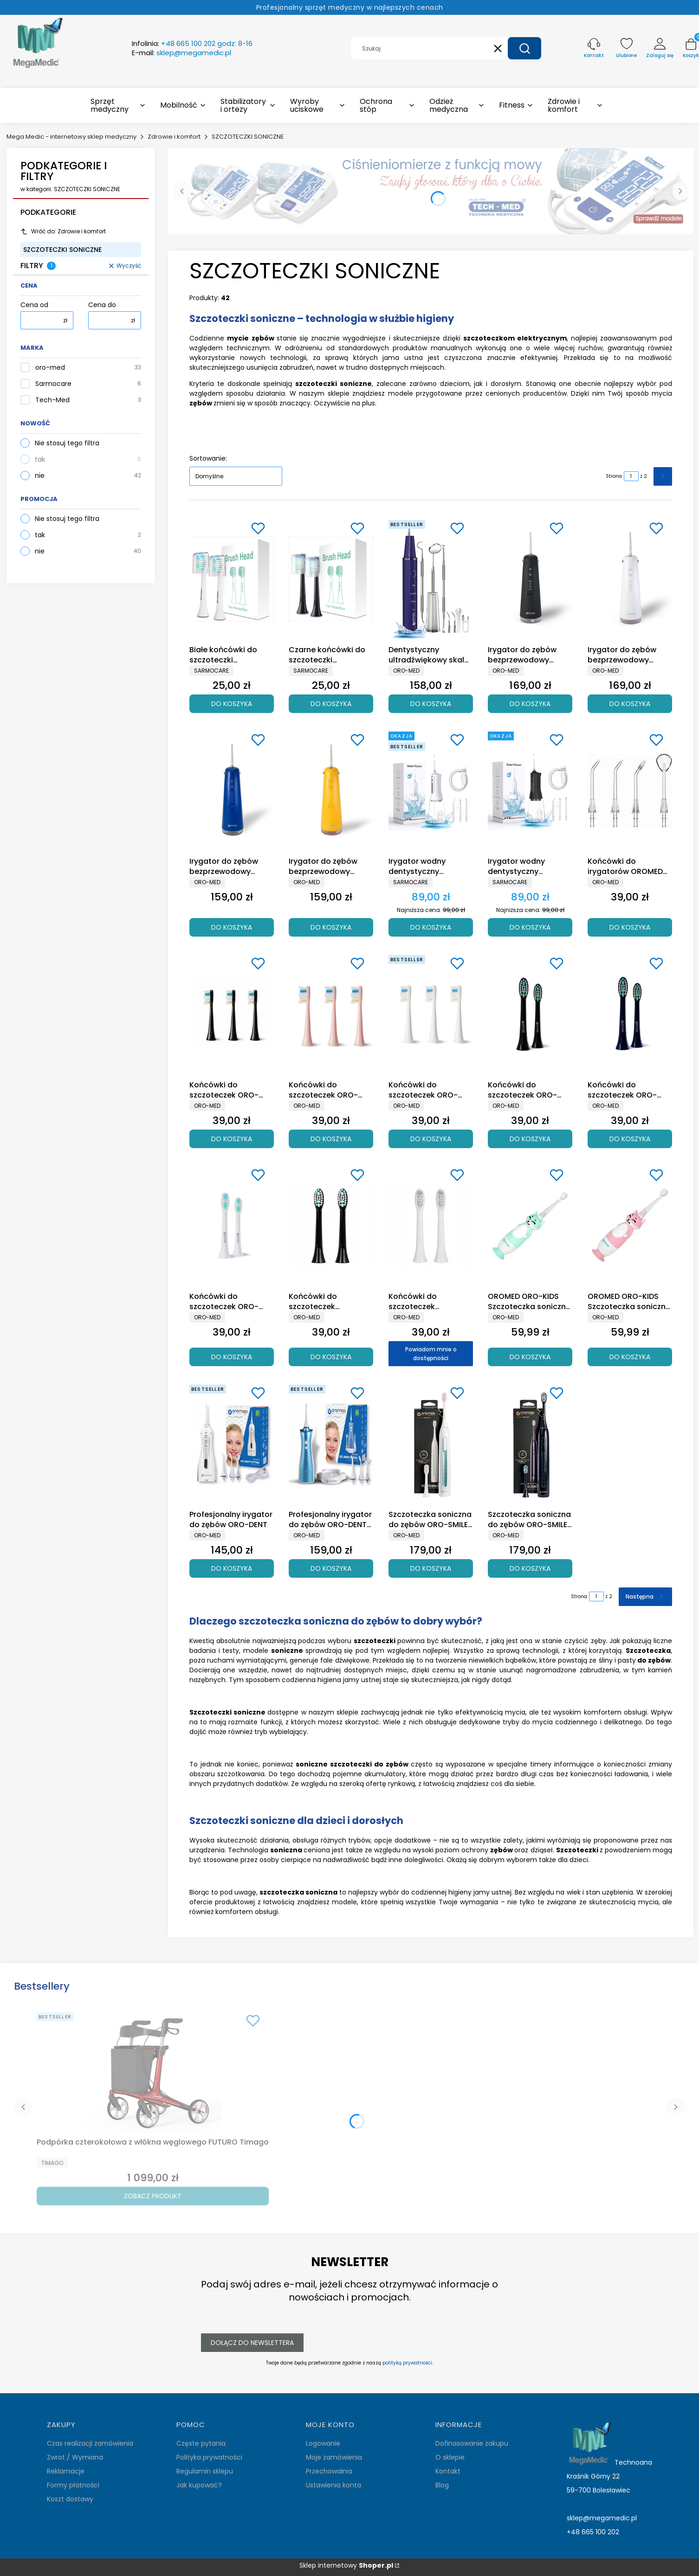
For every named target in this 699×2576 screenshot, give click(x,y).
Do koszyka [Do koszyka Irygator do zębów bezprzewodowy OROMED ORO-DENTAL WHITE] (629, 703)
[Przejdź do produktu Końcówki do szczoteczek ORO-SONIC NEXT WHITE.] (430, 1014)
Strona (614, 476)
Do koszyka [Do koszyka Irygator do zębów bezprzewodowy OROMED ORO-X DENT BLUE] (231, 926)
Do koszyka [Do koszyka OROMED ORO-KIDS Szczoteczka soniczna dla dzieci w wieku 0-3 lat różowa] (629, 1356)
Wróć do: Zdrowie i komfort (63, 231)
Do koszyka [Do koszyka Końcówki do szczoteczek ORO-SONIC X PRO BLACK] (530, 1138)
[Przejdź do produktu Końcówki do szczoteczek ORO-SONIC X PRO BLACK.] (530, 1014)
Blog (442, 2485)
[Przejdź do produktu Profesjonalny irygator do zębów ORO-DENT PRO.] (331, 1443)
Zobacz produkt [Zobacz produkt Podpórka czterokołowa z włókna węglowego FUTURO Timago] (152, 2196)
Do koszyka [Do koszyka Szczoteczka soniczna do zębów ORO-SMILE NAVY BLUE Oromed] (530, 1568)
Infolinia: (192, 43)
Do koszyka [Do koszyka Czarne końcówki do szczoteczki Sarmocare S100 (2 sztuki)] (331, 703)
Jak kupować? (199, 2485)
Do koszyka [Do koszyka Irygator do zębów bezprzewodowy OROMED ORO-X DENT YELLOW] (331, 926)
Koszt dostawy (70, 2499)
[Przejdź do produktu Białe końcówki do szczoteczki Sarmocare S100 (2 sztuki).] (231, 579)
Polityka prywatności (209, 2457)
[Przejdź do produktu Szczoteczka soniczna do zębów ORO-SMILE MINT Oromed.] (430, 1443)
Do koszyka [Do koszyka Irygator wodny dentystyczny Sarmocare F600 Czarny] (530, 926)
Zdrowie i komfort (174, 136)
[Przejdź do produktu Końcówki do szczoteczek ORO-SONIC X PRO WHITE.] (231, 1225)
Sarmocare (53, 383)
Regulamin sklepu (204, 2471)
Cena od (34, 305)
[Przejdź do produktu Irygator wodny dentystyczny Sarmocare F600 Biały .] (430, 790)
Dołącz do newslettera (252, 2342)
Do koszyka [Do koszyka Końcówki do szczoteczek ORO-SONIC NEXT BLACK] (231, 1138)
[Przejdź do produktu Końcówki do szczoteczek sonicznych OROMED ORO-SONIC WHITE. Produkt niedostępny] (430, 1225)
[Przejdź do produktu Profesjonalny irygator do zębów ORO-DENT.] (231, 1443)
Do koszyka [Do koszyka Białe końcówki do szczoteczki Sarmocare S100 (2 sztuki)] (231, 703)
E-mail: (181, 53)
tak (40, 459)
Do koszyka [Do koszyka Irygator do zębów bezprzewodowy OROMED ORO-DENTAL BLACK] (530, 703)
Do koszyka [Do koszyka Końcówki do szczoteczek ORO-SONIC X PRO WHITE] (231, 1356)
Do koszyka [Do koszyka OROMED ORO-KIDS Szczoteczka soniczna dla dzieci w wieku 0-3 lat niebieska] (530, 1356)
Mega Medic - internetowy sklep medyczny (71, 136)
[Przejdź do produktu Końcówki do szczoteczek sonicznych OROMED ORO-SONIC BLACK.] (331, 1225)
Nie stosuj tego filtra (67, 443)
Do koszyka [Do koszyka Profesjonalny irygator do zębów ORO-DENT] (231, 1568)
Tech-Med (52, 400)
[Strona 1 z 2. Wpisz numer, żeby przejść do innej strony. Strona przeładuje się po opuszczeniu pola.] (631, 476)
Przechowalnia (329, 2471)
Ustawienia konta (333, 2485)
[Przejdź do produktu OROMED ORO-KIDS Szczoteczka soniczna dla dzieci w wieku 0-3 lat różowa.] (630, 1225)
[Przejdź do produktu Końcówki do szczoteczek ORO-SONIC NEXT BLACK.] (231, 1014)
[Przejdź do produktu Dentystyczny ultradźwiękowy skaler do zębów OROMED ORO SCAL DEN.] (430, 579)
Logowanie (323, 2443)
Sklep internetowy (346, 2565)
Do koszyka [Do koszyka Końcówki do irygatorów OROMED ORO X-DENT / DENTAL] (629, 926)
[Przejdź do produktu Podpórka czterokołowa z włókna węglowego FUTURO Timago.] (153, 2071)
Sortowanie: (208, 458)
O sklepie (450, 2457)
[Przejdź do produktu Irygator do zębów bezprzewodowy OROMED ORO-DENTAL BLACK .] (530, 579)
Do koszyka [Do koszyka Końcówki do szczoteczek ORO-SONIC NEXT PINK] (331, 1138)
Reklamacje (65, 2471)
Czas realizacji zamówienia (90, 2443)
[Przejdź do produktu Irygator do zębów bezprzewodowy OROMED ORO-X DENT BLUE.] (231, 790)
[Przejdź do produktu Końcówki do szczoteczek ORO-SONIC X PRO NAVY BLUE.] (630, 1014)
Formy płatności (73, 2485)
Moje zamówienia (334, 2457)
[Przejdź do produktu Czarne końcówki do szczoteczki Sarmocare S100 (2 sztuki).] (331, 579)
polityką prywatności (407, 2362)
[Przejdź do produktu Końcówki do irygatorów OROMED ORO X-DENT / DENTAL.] (630, 790)
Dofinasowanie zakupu (471, 2443)
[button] (524, 48)
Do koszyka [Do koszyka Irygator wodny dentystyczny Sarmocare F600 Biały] (430, 926)
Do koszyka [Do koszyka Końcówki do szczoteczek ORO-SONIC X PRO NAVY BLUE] (629, 1138)
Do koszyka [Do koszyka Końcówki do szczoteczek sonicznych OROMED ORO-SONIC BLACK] (331, 1356)
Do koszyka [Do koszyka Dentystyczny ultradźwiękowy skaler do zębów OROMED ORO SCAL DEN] (430, 703)
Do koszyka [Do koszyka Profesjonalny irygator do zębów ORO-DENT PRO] (331, 1568)
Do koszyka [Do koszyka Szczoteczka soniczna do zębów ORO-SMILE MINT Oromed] (430, 1568)
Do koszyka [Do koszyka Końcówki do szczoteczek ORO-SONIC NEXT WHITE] (430, 1138)
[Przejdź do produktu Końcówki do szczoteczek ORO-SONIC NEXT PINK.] (331, 1014)
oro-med (50, 367)
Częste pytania (201, 2443)
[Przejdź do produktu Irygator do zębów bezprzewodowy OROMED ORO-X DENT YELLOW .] (331, 790)
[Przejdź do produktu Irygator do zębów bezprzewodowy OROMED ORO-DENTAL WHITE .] (630, 579)
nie (40, 475)
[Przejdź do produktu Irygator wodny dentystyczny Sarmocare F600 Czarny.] (530, 790)
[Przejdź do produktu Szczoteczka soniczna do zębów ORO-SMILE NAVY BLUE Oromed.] (530, 1443)
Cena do (102, 305)
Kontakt (447, 2471)
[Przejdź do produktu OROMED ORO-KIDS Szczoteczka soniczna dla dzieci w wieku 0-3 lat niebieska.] (530, 1225)
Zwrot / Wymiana (75, 2457)
